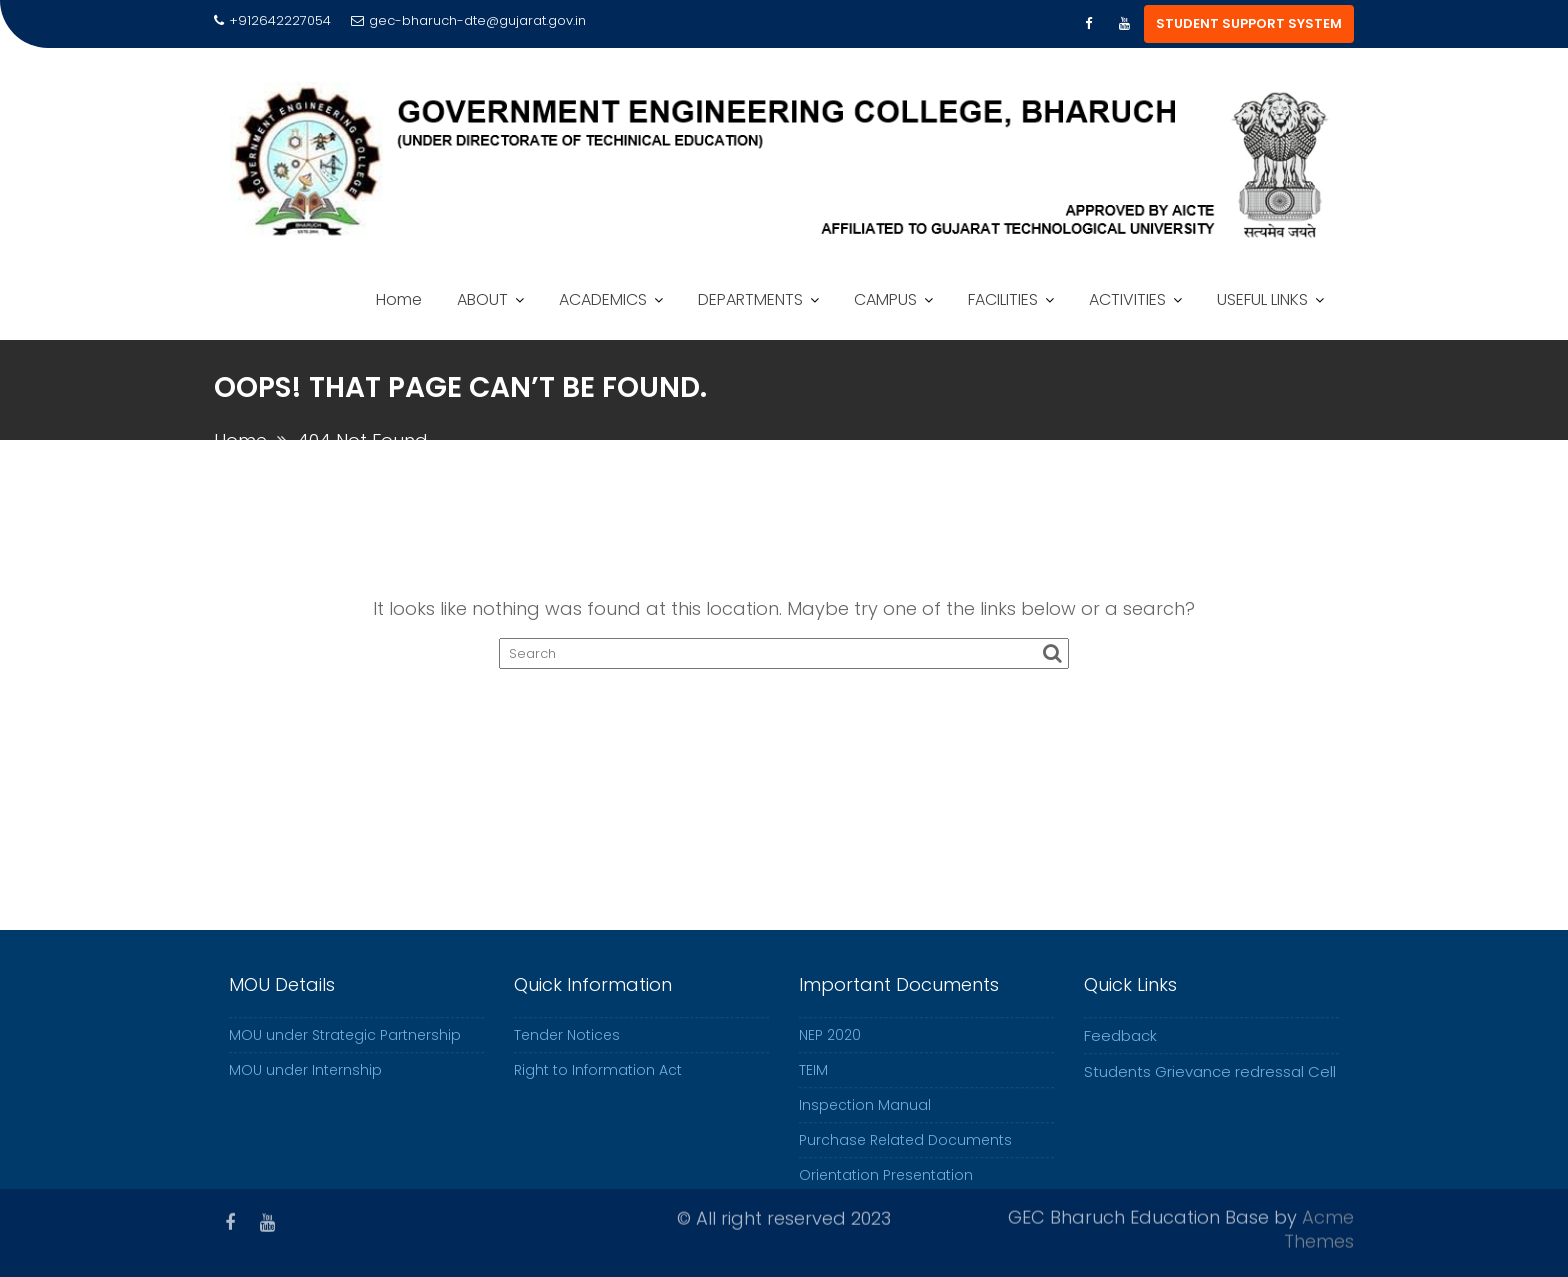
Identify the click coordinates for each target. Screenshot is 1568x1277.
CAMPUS (885, 299)
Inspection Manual (865, 1117)
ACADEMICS (603, 299)
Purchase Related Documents (905, 1152)
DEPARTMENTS (750, 299)
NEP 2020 (830, 1047)
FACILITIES (1003, 299)
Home (399, 299)
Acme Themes (1319, 1226)
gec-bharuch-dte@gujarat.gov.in (468, 20)
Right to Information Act (598, 1082)
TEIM (813, 1082)
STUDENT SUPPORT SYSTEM (1249, 23)
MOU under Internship (305, 1082)
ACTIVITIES (1127, 299)
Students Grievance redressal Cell (1210, 1083)
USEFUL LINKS (1262, 299)
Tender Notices (567, 1047)
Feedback (1120, 1047)
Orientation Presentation (886, 1187)
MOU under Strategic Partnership (345, 1047)
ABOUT (482, 299)
